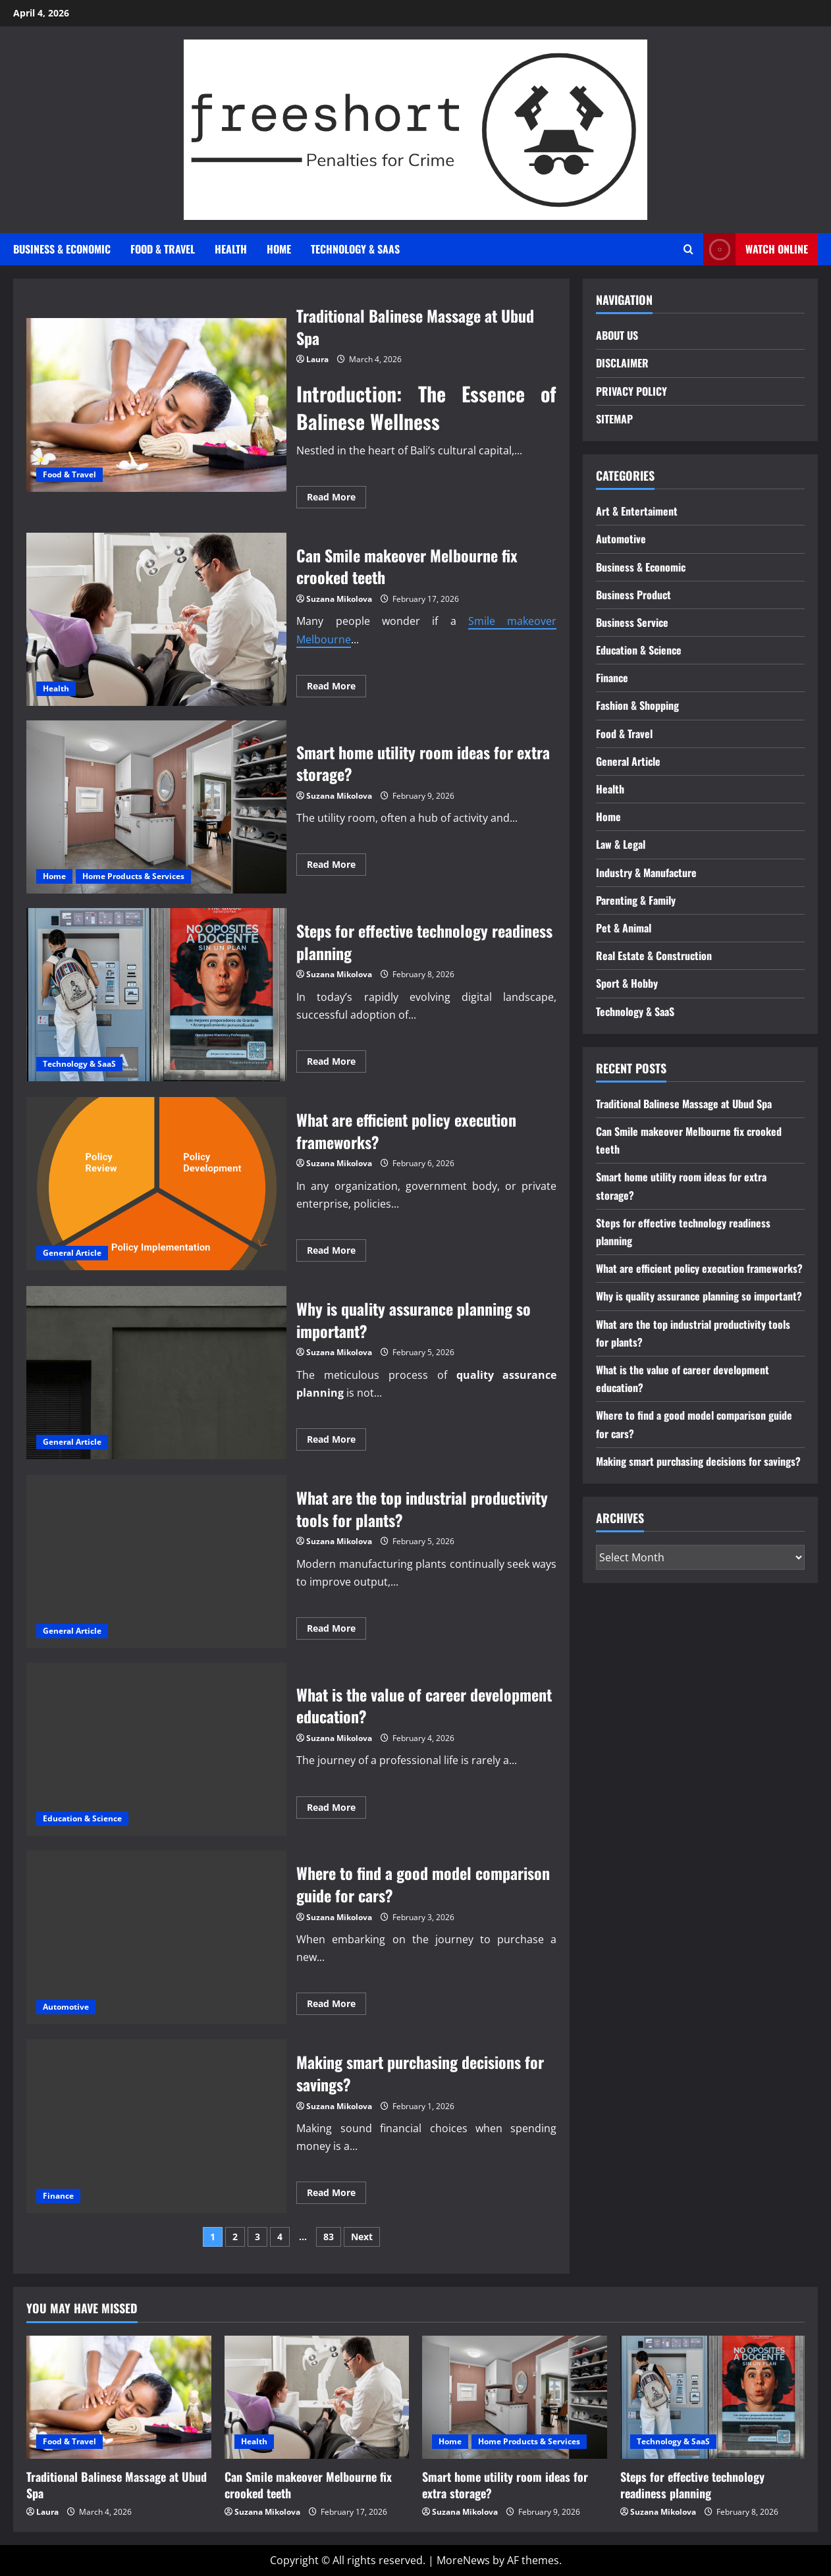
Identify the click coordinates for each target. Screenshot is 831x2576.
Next (362, 2236)
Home (279, 249)
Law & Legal (620, 844)
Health (231, 249)
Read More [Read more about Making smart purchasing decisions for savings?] (336, 2195)
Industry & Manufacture (646, 872)
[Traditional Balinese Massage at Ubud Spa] (118, 2397)
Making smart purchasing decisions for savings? (156, 2126)
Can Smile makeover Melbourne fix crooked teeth (156, 619)
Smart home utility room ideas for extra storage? (156, 807)
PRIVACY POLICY (631, 391)
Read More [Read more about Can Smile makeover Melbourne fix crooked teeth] (336, 688)
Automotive (66, 2006)
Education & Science (82, 1818)
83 (328, 2236)
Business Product (633, 595)
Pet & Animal (623, 928)
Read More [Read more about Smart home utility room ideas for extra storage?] (336, 866)
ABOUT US (617, 335)
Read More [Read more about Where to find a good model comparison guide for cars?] (336, 2006)
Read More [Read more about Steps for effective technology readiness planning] (336, 1063)
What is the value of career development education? (156, 1749)
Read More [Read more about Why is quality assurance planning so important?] (336, 1441)
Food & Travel (162, 249)
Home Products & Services (133, 876)
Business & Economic (62, 249)
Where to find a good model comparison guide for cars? (156, 1937)
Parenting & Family (636, 900)
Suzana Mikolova (339, 598)
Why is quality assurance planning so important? (156, 1372)
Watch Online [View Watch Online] (755, 249)
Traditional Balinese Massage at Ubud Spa (156, 404)
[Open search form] (688, 249)
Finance (58, 2195)
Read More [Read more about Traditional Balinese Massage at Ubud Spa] (336, 499)
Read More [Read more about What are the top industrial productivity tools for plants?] (336, 1630)
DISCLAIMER (622, 363)
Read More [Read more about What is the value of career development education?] (336, 1809)
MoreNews (463, 2560)
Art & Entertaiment (637, 511)
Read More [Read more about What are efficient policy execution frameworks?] (336, 1252)
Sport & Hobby (627, 983)
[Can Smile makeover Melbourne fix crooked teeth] (317, 2397)
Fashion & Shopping (637, 705)
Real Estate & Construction (654, 955)
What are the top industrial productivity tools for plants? (156, 1561)
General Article (72, 1252)
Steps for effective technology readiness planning (156, 994)
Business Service (632, 622)
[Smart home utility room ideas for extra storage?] (514, 2397)
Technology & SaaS (355, 249)
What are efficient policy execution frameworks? (156, 1183)
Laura (317, 359)
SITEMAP (614, 419)
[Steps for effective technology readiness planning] (712, 2397)
